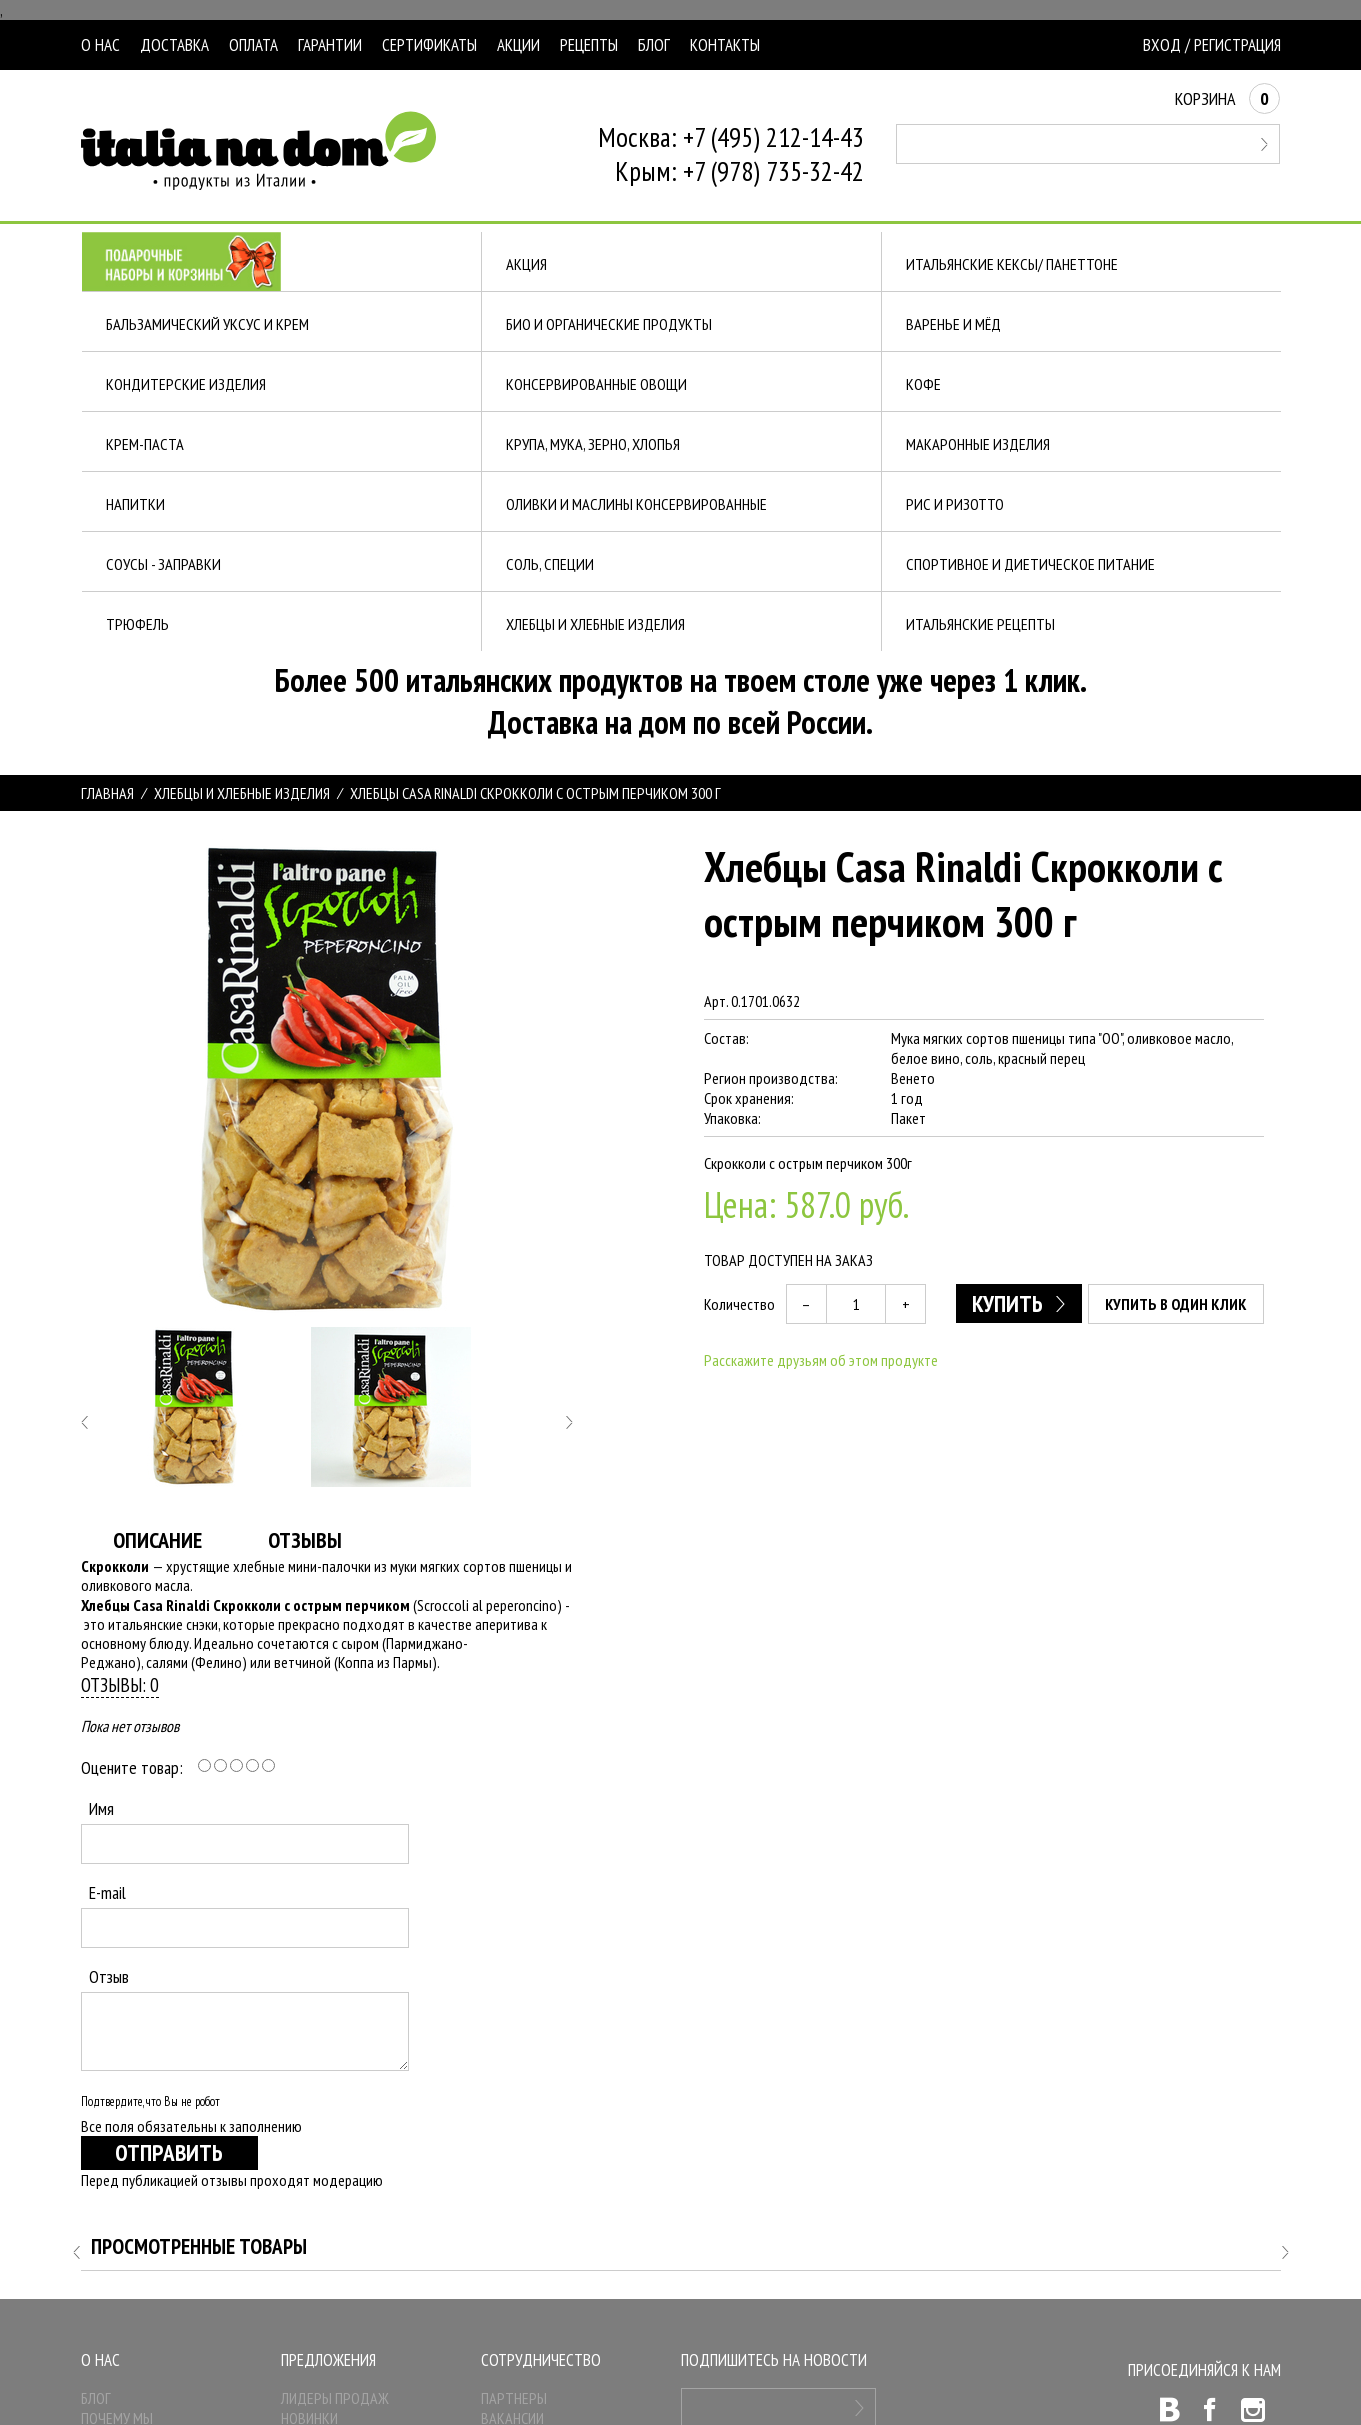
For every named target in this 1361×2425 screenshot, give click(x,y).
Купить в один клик (1176, 1304)
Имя (101, 1808)
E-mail (107, 1892)
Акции (518, 45)
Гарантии (330, 45)
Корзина (1227, 98)
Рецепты (589, 45)
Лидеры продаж (335, 2398)
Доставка (174, 45)
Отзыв (109, 1976)
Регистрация (1237, 45)
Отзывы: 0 (120, 1684)
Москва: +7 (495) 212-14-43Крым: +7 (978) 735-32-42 (731, 154)
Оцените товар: (132, 1767)
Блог (654, 45)
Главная (107, 793)
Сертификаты (429, 45)
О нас (100, 45)
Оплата (253, 45)
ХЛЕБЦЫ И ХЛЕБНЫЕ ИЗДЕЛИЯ (242, 793)
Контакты (725, 45)
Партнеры (514, 2398)
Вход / (1166, 45)
